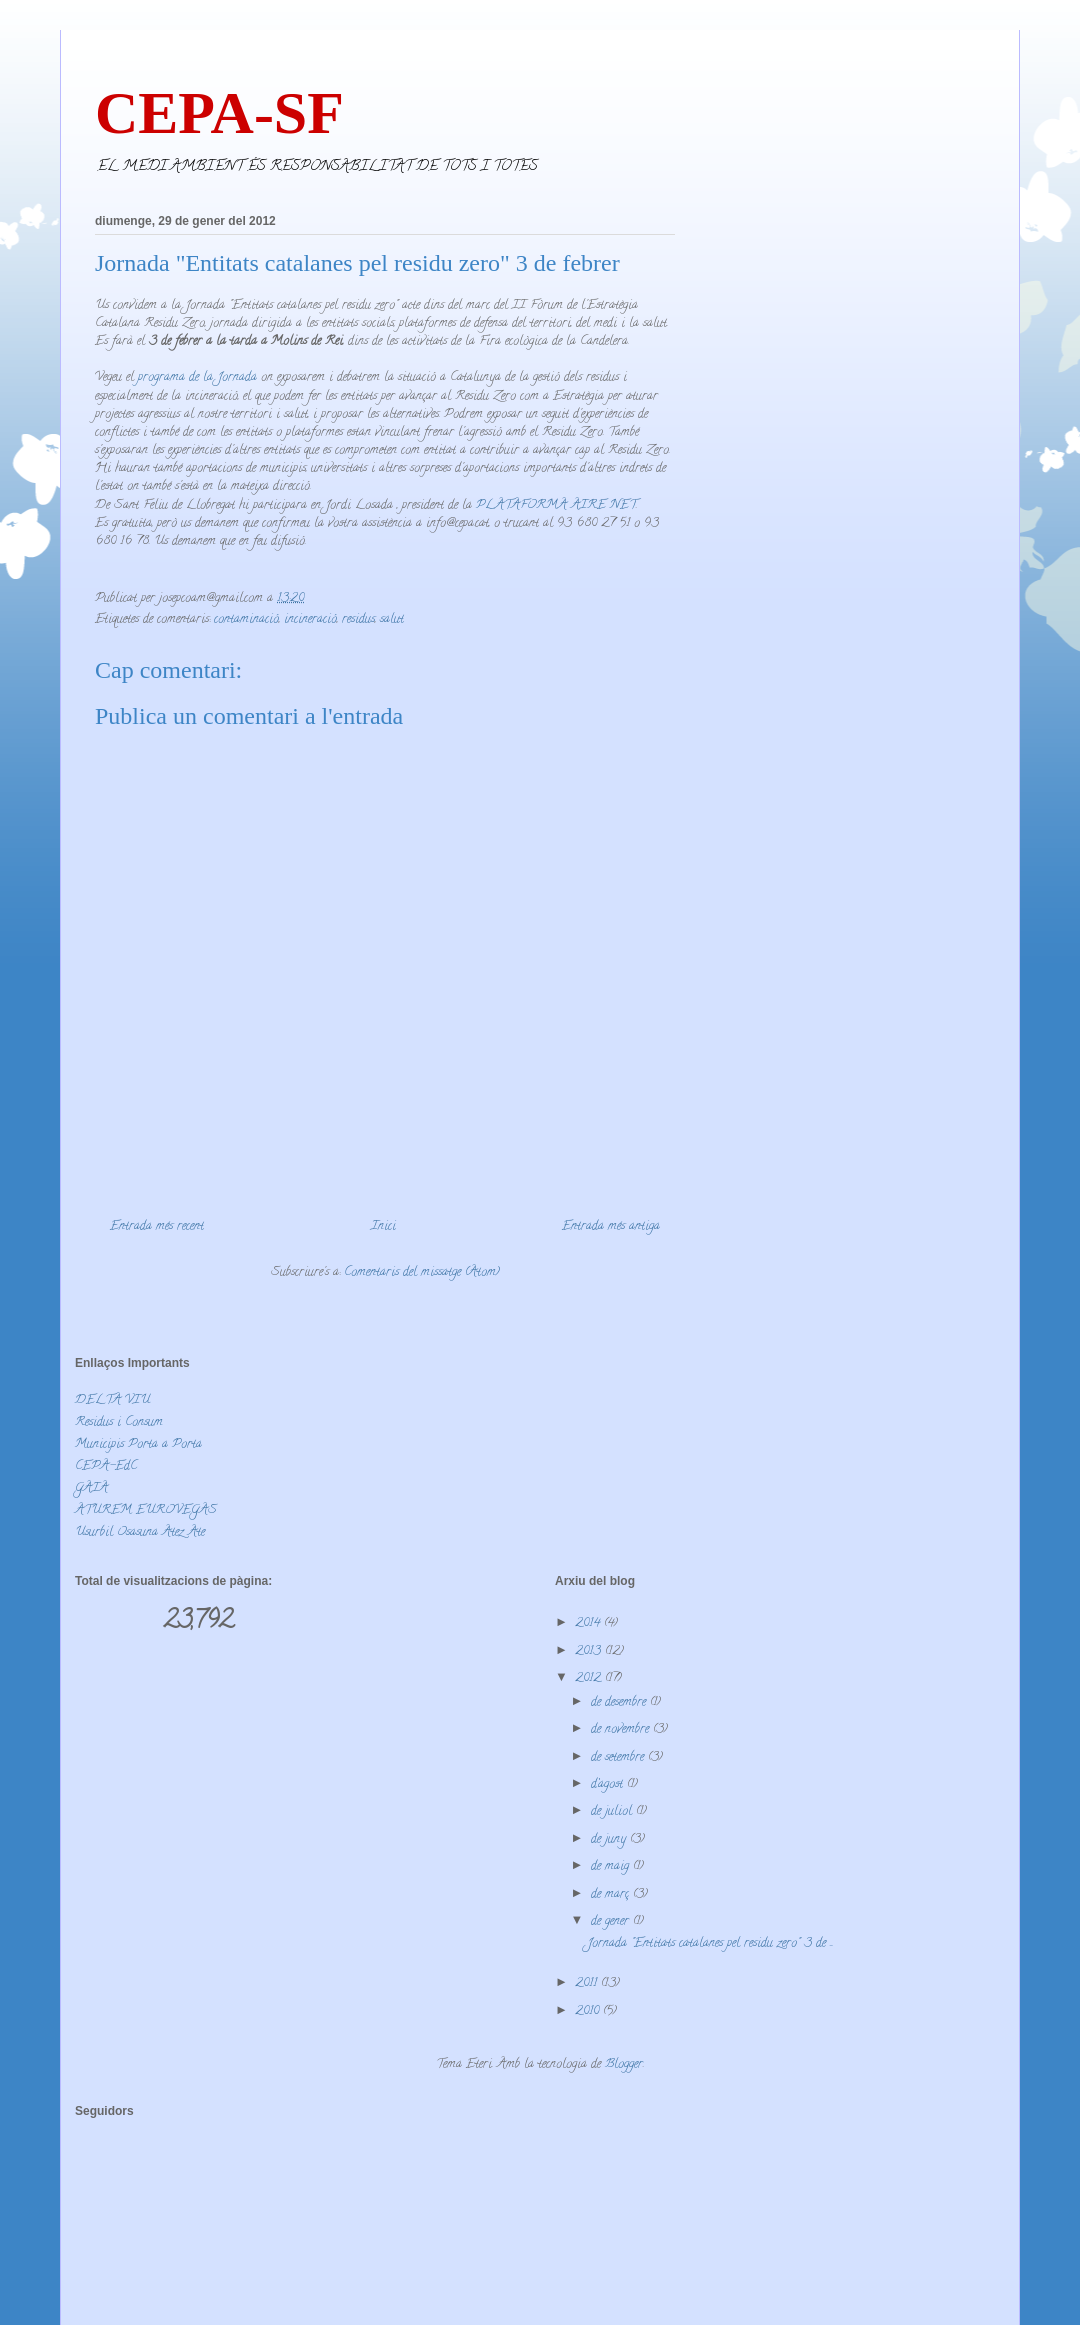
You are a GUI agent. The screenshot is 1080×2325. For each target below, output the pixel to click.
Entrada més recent (157, 1226)
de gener (612, 1921)
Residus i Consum (119, 1422)
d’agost (609, 1784)
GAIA (91, 1488)
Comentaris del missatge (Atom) (422, 1272)
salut (392, 619)
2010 (589, 2011)
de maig (612, 1866)
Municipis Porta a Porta (138, 1444)
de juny (610, 1839)
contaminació (246, 619)
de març (612, 1894)
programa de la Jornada (197, 377)
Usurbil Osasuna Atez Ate (140, 1532)
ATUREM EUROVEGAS (146, 1510)
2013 (590, 1651)
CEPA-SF (219, 113)
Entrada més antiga (611, 1226)
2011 (588, 1983)
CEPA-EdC (106, 1466)
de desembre (620, 1702)
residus (358, 619)
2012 (590, 1678)
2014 (589, 1623)
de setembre (619, 1757)
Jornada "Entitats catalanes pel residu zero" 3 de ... (710, 1943)
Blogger (624, 2064)
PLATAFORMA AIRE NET (556, 505)
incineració (310, 619)
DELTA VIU (112, 1400)
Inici (383, 1226)
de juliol (613, 1811)
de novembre (622, 1729)
